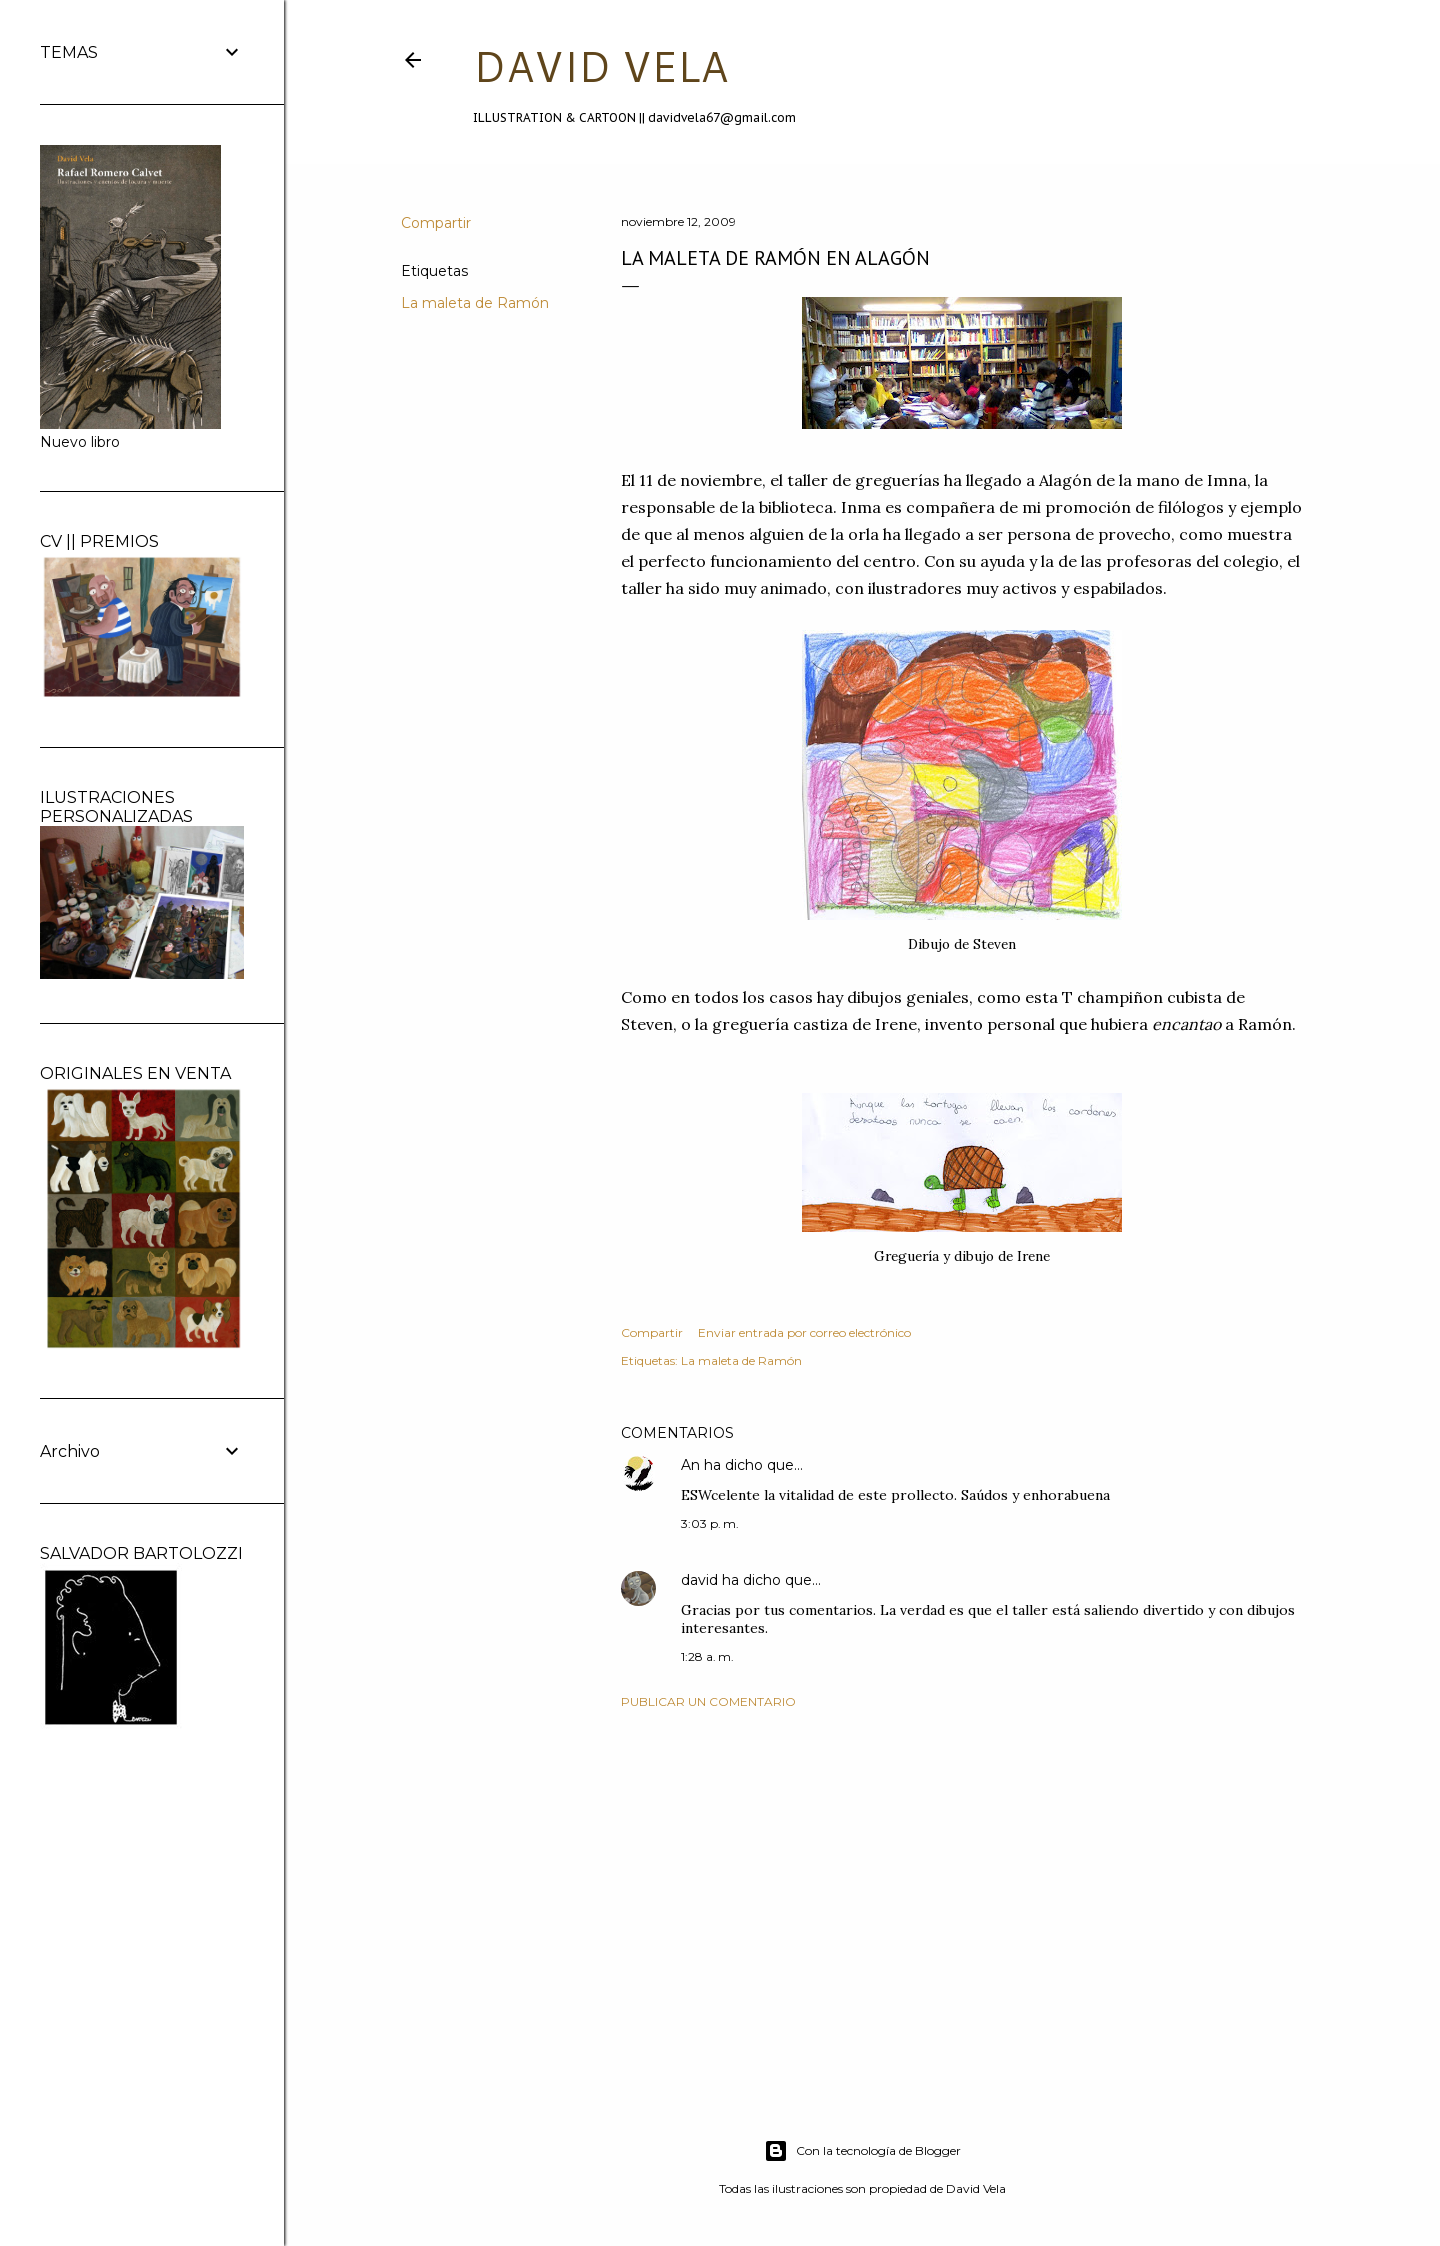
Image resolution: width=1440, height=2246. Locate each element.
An (690, 1465)
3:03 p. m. (710, 1523)
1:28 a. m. (707, 1656)
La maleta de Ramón (475, 303)
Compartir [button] (436, 223)
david (699, 1580)
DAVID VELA (600, 66)
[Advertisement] (962, 1899)
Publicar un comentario (708, 1701)
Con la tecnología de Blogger (862, 2151)
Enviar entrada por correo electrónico (804, 1332)
